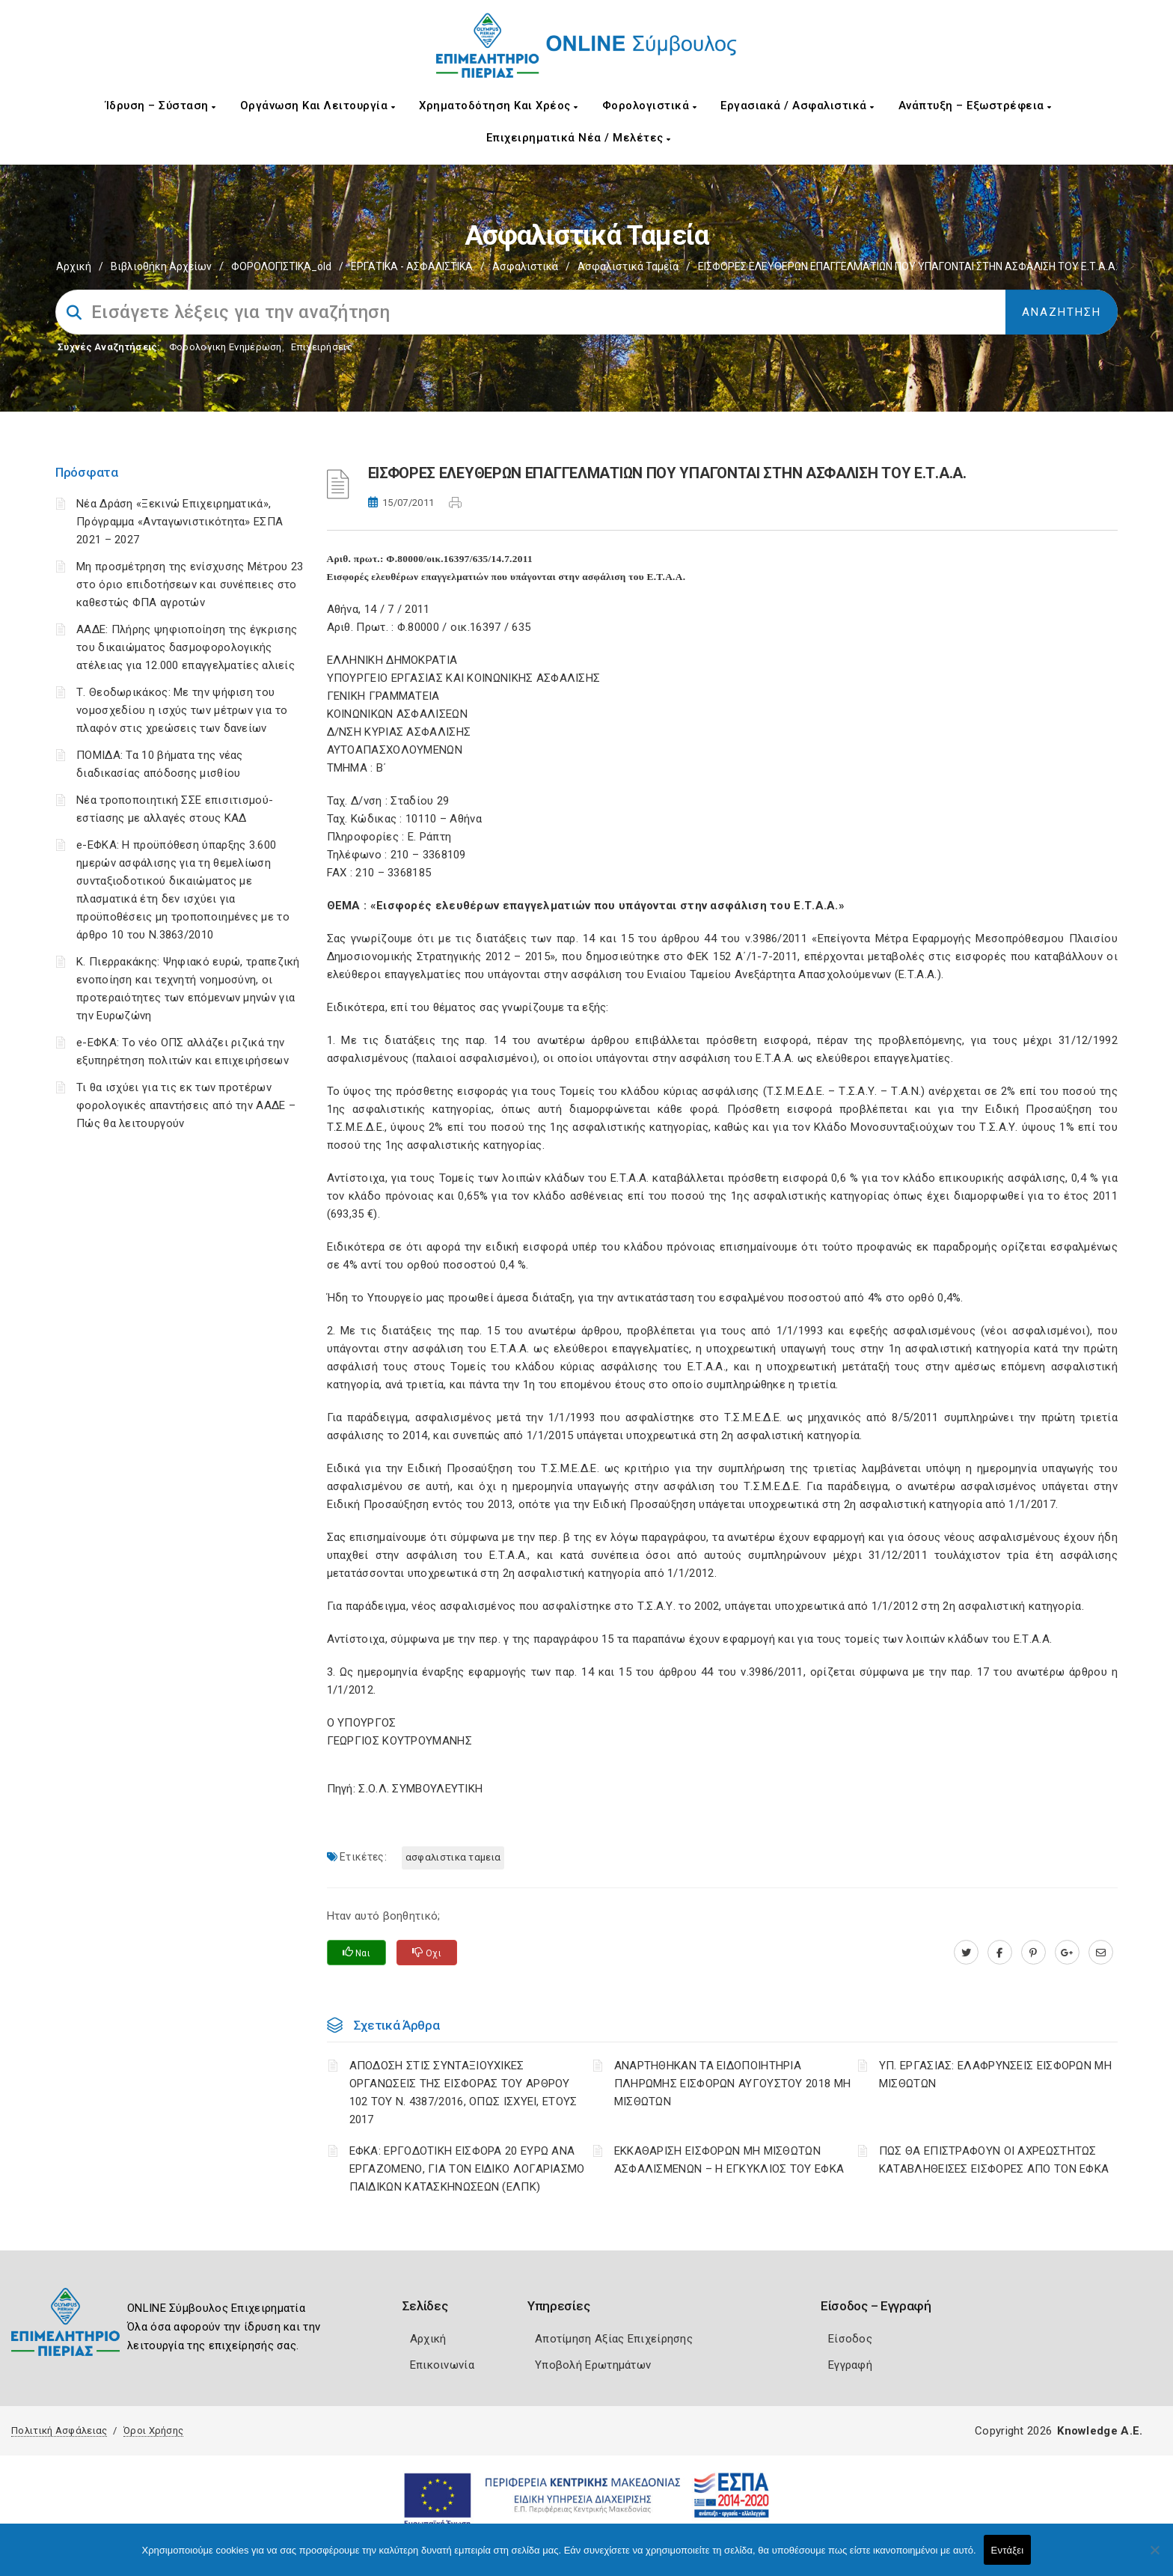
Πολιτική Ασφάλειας (59, 2430)
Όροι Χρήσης (153, 2430)
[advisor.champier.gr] (1101, 1952)
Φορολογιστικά (649, 105)
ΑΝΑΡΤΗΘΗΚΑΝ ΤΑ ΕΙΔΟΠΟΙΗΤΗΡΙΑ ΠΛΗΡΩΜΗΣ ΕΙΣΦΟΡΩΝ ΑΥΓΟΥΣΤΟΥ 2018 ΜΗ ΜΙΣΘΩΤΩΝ (732, 2083)
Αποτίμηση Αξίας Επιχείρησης (614, 2338)
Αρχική (73, 266)
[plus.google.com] (1067, 1952)
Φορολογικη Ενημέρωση (225, 346)
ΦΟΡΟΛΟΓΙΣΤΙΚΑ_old (281, 266)
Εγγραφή (850, 2365)
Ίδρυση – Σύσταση (160, 105)
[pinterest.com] (1033, 1952)
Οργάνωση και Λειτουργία (318, 105)
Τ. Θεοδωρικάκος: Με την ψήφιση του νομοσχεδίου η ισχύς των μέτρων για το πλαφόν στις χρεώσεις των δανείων (181, 710)
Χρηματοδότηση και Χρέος (498, 105)
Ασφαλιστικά (525, 266)
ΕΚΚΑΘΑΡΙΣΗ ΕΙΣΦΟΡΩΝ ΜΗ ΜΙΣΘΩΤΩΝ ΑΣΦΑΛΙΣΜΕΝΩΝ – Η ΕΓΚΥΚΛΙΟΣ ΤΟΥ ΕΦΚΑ (729, 2160)
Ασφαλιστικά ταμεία (628, 266)
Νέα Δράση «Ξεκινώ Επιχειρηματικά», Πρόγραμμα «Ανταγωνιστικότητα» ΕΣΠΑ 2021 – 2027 (179, 521)
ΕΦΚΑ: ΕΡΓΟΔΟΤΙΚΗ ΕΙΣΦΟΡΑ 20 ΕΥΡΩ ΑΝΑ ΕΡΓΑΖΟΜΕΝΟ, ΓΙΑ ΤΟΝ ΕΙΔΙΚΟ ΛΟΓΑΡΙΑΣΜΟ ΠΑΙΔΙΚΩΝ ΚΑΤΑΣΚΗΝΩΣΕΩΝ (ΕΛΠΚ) (467, 2169)
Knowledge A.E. (1099, 2431)
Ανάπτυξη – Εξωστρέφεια (975, 105)
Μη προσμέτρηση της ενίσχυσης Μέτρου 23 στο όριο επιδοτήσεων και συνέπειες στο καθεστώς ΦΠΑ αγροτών (189, 584)
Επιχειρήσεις (321, 346)
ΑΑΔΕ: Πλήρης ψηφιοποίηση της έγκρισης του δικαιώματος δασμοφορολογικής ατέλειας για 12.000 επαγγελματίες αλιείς (186, 647)
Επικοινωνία (442, 2365)
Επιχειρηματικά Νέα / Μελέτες (578, 137)
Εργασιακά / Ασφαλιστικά (797, 105)
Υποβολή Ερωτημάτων (593, 2365)
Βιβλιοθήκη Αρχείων (161, 266)
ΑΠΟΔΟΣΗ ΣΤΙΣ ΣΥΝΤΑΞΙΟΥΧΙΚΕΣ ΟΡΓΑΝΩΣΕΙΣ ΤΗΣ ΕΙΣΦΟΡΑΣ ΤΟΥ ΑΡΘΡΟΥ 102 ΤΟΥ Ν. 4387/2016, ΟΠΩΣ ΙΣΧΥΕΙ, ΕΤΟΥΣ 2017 (463, 2092)
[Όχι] (1154, 2557)
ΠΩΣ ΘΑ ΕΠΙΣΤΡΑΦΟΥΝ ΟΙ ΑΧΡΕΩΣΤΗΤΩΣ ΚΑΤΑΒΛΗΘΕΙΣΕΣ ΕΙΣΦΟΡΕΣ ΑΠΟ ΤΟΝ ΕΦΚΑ (994, 2160)
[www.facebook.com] (1000, 1952)
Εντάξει (1007, 2550)
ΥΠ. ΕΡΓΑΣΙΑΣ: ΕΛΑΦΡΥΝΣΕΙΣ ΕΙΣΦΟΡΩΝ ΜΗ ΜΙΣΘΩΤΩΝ (995, 2074)
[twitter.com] (966, 1952)
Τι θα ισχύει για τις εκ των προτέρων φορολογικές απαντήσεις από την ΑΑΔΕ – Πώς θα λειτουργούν (185, 1105)
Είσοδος (850, 2338)
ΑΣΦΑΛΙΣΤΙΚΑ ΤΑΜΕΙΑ (452, 1857)
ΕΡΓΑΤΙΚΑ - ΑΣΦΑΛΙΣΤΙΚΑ (412, 266)
